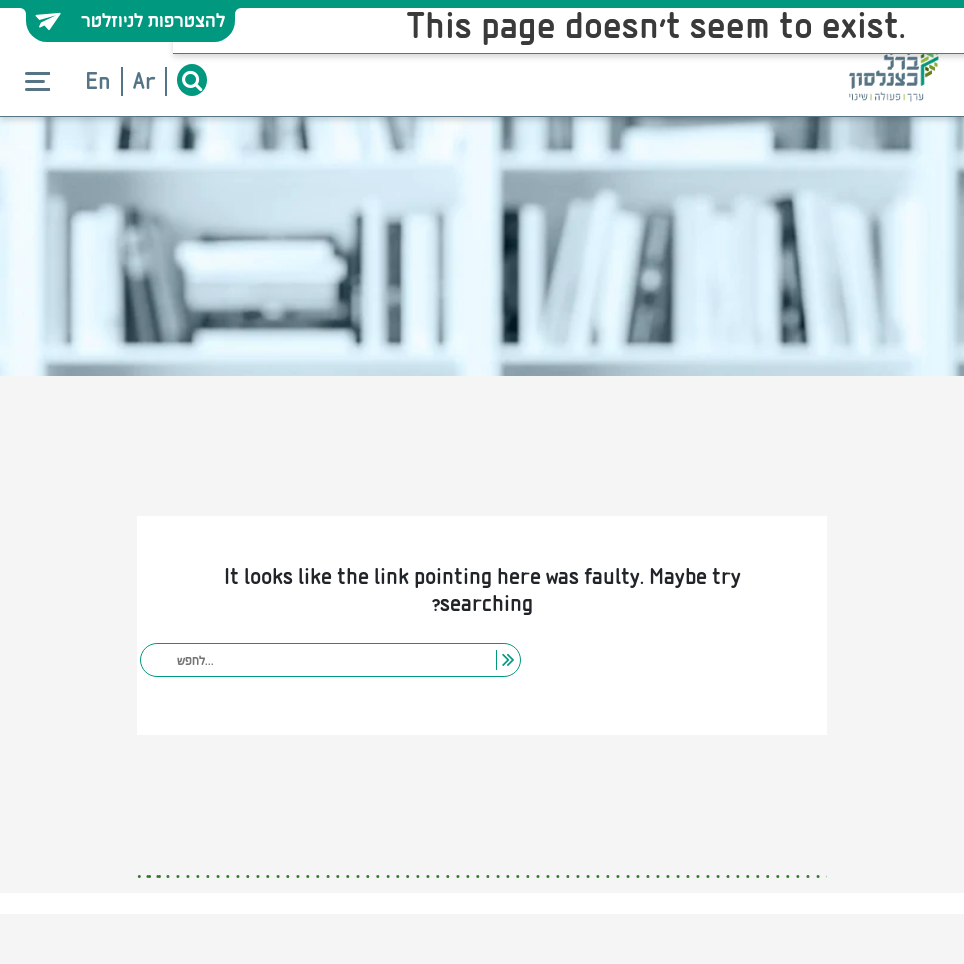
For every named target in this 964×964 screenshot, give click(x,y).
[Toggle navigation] (37, 82)
